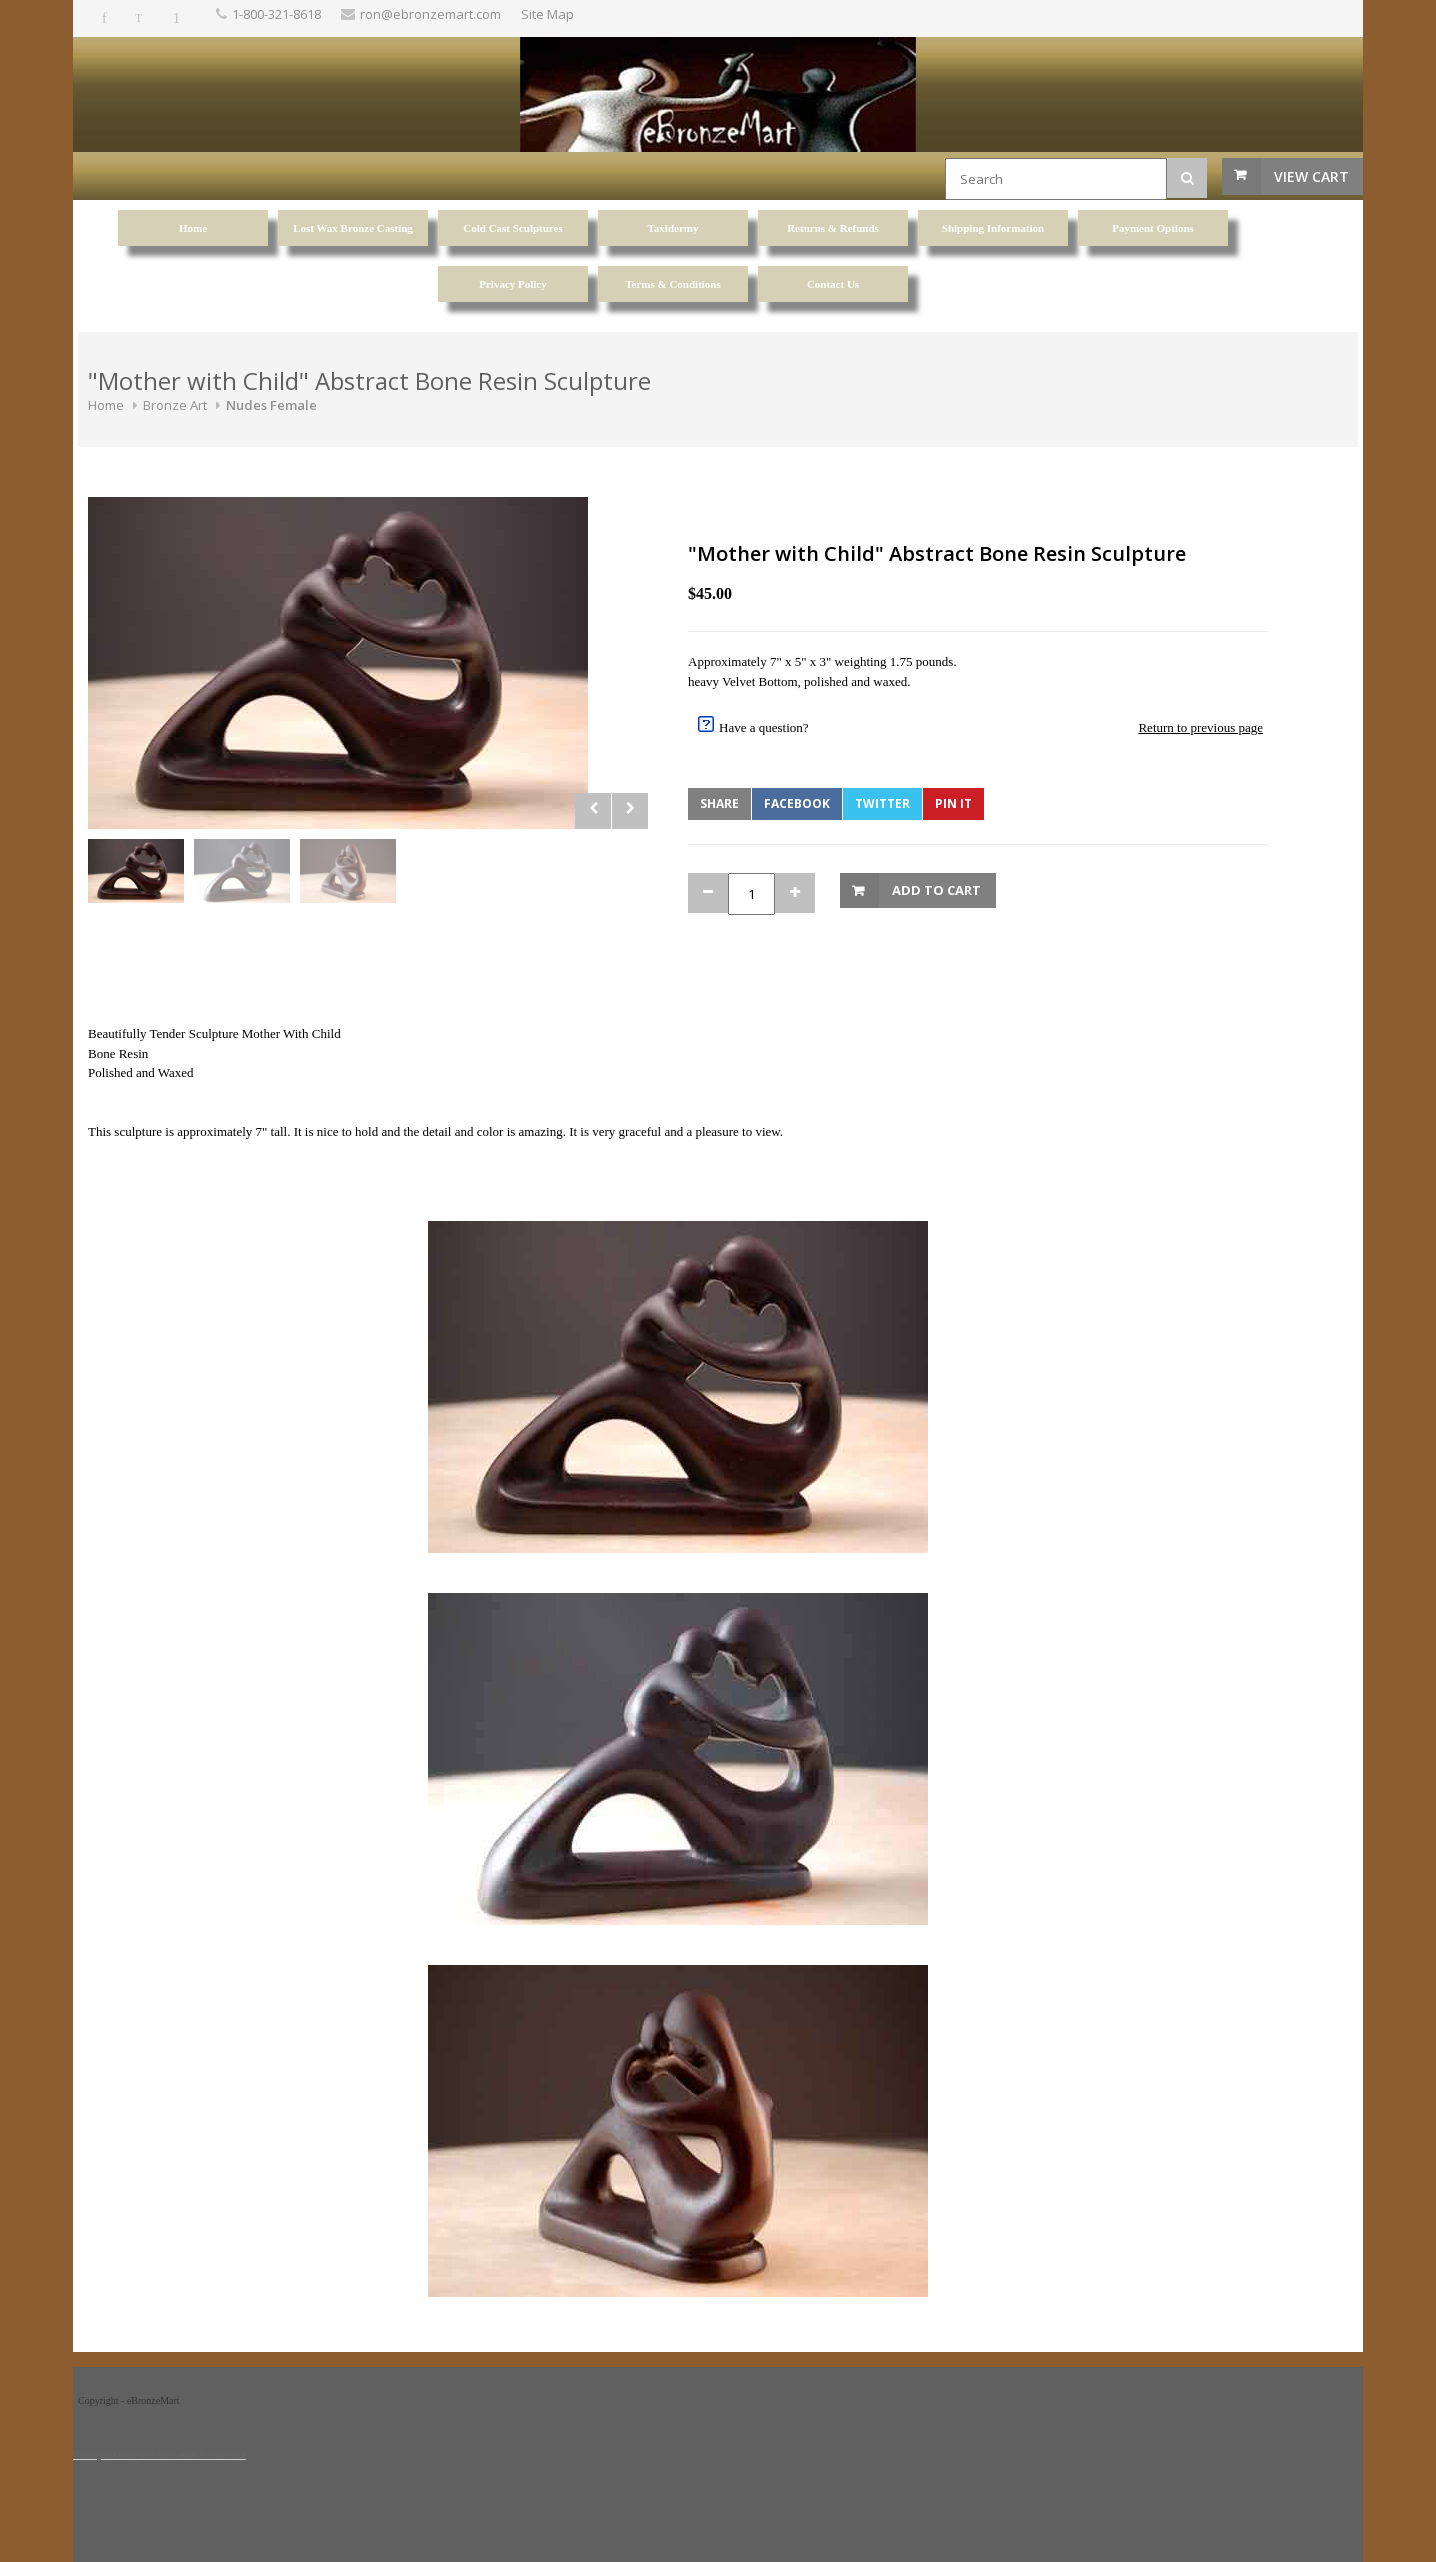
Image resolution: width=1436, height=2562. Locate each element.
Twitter (882, 803)
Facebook (797, 803)
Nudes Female (271, 405)
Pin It (953, 803)
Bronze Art (175, 405)
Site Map (547, 14)
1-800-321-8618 (276, 14)
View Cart (1311, 176)
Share (719, 803)
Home (106, 405)
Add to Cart (936, 890)
